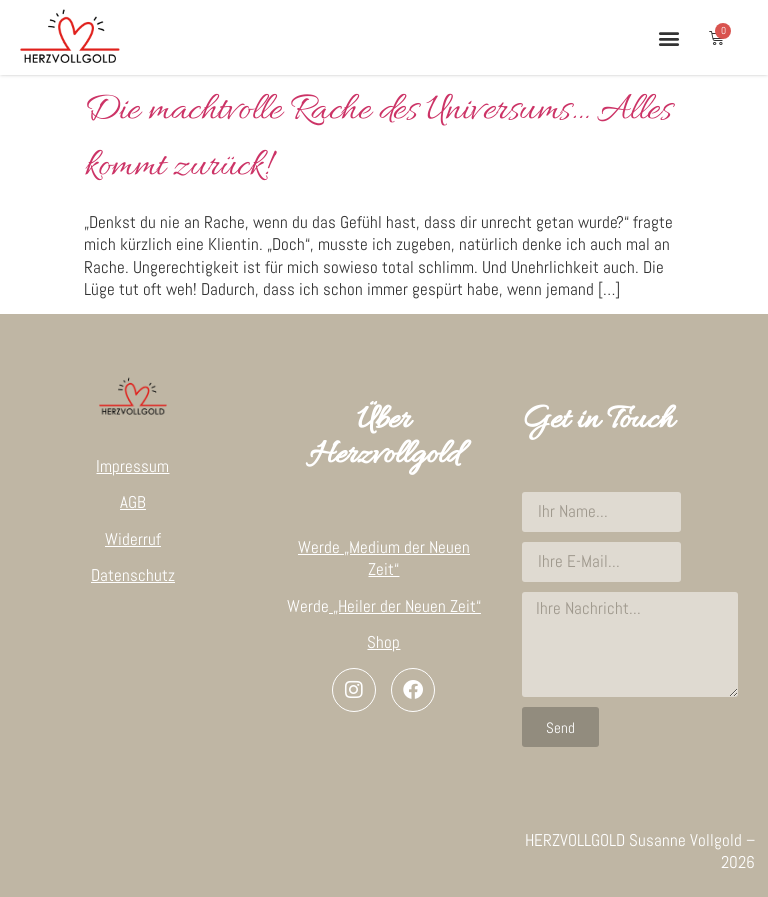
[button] (668, 37)
